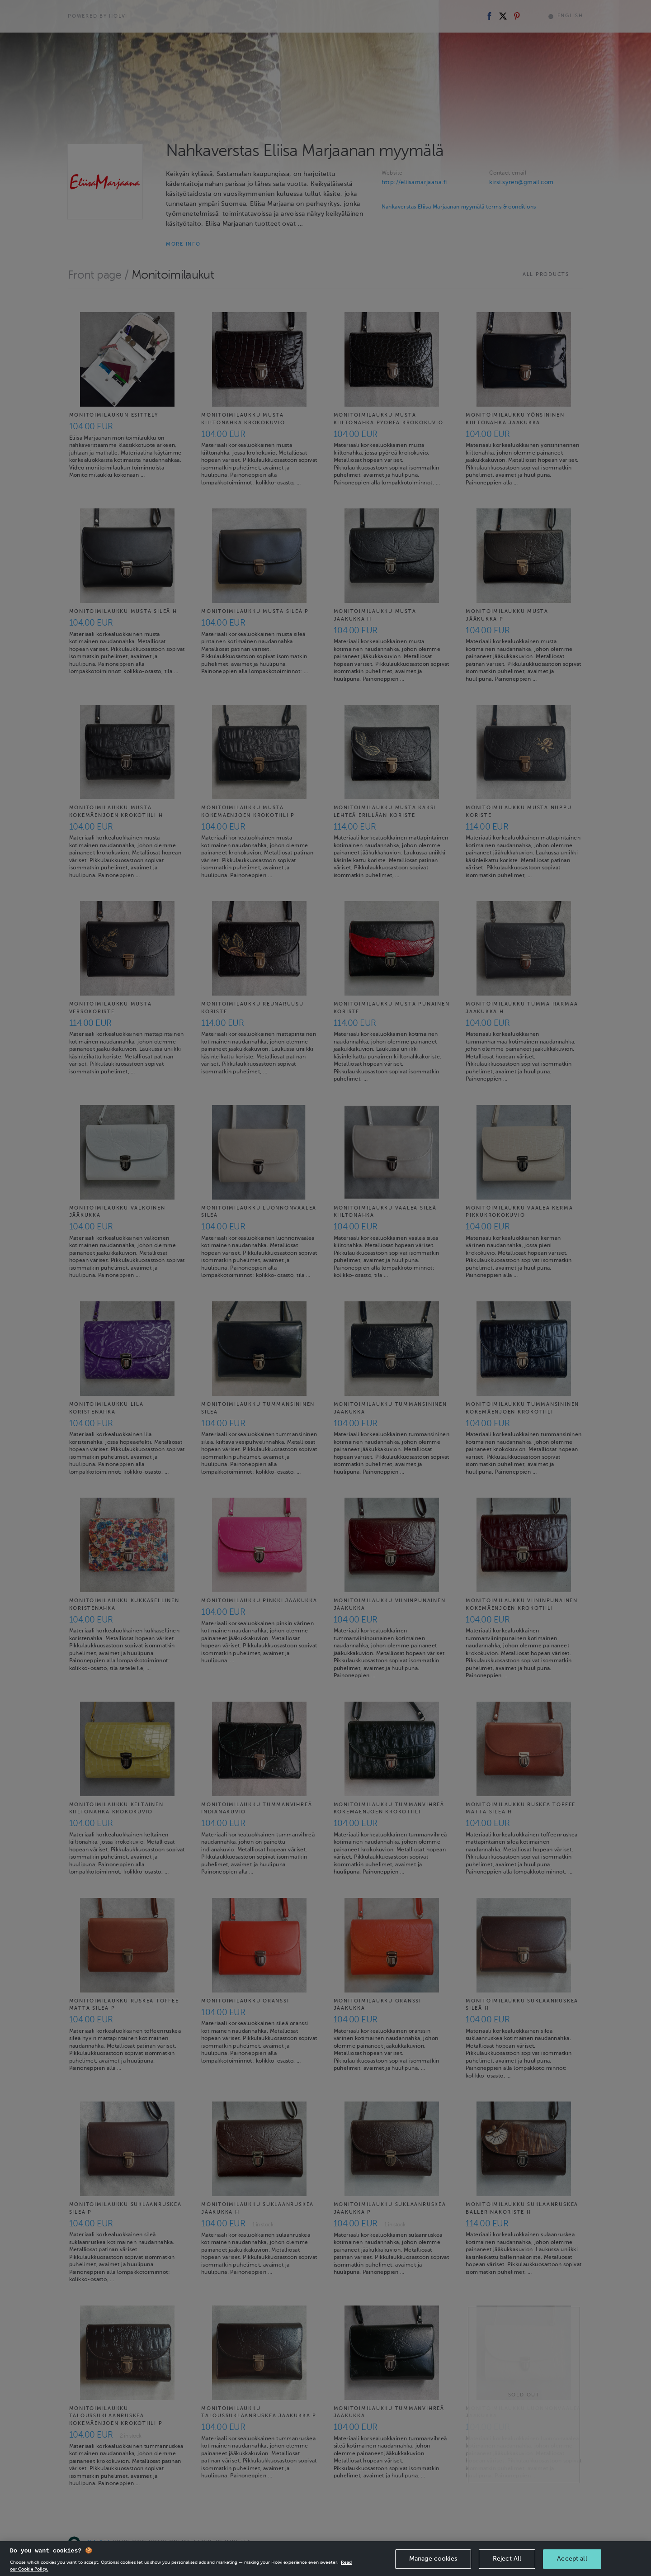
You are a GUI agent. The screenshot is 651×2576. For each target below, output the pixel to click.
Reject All (507, 2558)
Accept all (572, 2558)
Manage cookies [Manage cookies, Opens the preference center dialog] (433, 2558)
